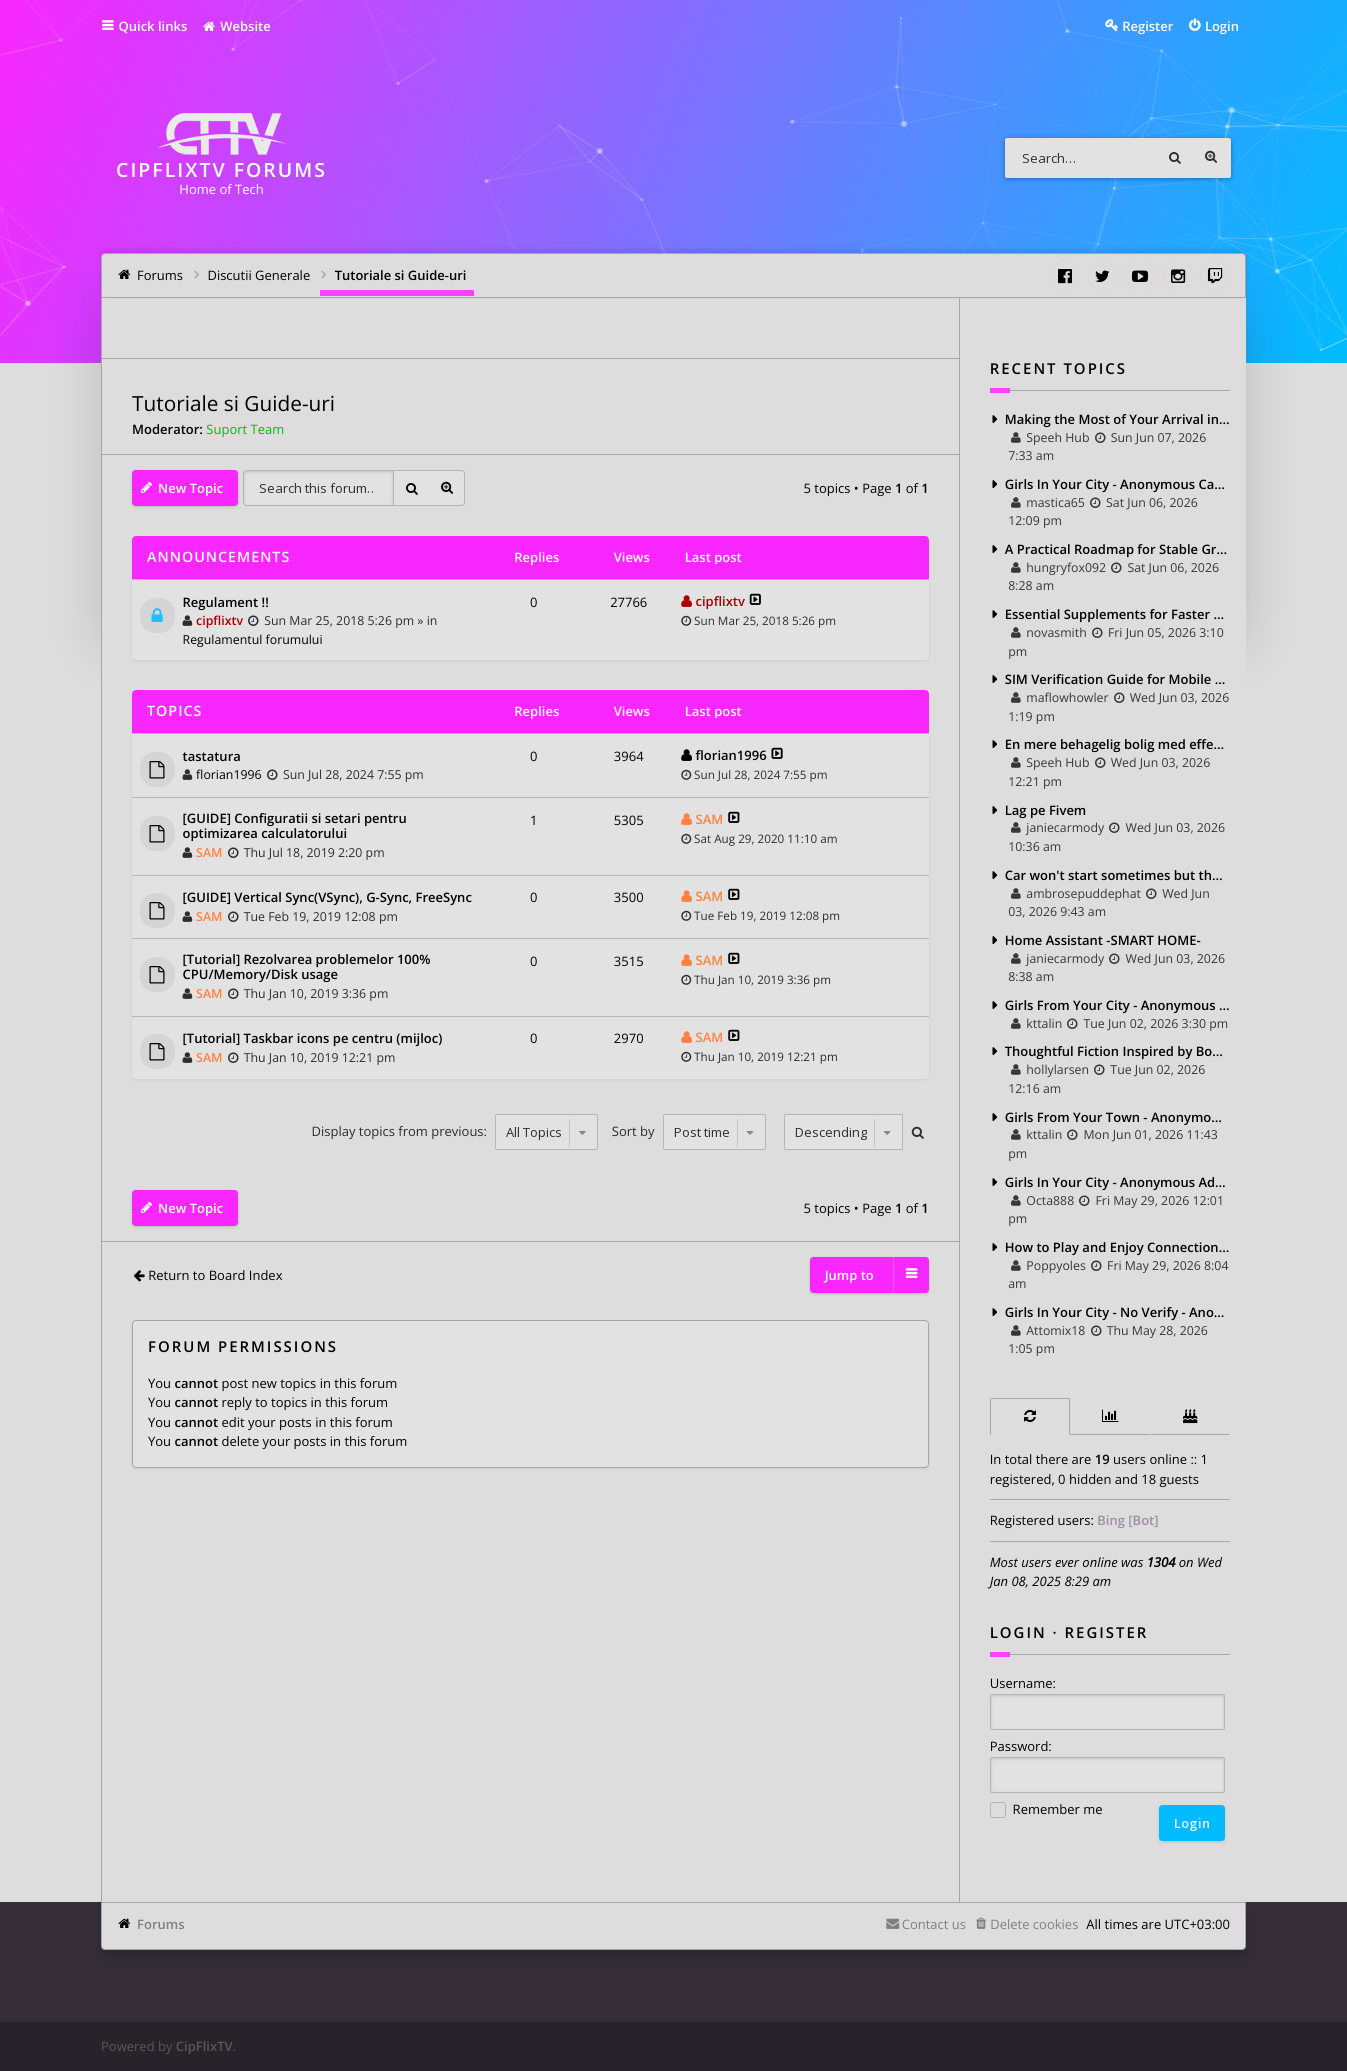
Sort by (689, 1132)
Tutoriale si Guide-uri (233, 404)
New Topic (190, 488)
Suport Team (245, 429)
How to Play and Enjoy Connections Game (1117, 1247)
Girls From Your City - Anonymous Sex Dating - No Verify (1117, 1005)
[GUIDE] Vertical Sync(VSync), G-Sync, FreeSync (327, 898)
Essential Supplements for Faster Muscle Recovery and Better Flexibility (1117, 614)
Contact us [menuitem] (934, 1924)
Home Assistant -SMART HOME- (1103, 940)
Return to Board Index (215, 1275)
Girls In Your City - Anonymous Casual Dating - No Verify (1117, 484)
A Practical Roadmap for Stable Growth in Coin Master (1117, 549)
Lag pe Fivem (1046, 810)
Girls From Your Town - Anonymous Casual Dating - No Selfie (1117, 1117)
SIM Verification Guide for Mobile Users (1117, 679)
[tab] (1030, 1416)
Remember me (1046, 1810)
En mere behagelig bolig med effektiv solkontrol (1117, 744)
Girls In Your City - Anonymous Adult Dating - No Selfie (1117, 1182)
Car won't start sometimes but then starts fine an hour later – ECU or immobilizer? (1117, 875)
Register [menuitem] (1147, 26)
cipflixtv (219, 620)
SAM (209, 852)
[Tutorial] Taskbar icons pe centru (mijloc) (313, 1039)
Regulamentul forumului (253, 639)
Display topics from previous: (455, 1132)
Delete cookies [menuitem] (1034, 1924)
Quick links (153, 26)
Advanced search (1211, 158)
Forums (160, 1924)
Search (1175, 158)
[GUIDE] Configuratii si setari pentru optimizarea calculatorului (295, 826)
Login (1018, 1633)
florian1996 (229, 774)
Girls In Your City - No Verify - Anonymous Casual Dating (1117, 1312)
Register (1107, 1633)
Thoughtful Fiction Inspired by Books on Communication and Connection (1117, 1051)
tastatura (212, 757)
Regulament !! (226, 603)
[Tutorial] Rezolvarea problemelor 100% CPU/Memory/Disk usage (307, 967)
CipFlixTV (204, 2046)
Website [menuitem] (235, 26)
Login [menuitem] (1222, 26)
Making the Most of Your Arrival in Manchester (1117, 419)
